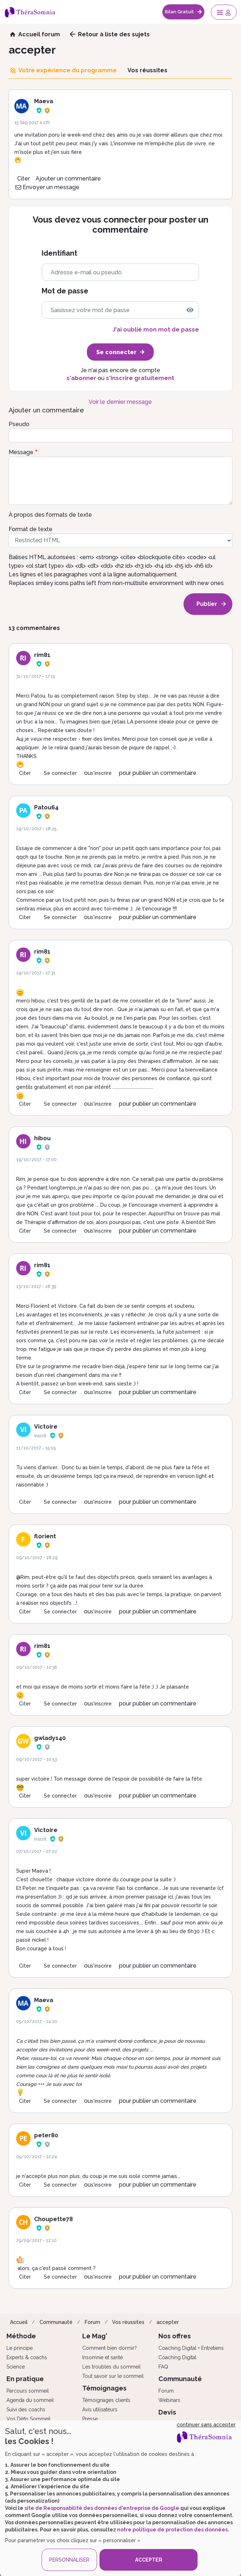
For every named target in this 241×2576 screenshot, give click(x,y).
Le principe (19, 2348)
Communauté (56, 2322)
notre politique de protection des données (172, 2529)
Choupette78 (53, 2219)
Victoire (45, 1426)
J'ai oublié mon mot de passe (155, 329)
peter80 (46, 2135)
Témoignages (104, 2388)
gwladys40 (50, 1738)
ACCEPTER (148, 2560)
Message (21, 452)
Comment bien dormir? (109, 2348)
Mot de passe (65, 291)
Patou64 (46, 807)
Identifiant (59, 253)
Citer (23, 178)
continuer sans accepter (206, 2424)
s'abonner (81, 378)
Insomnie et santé (102, 2357)
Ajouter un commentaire (68, 178)
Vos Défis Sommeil (28, 2419)
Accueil (19, 2322)
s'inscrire (101, 773)
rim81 (42, 655)
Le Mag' (94, 2336)
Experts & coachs (26, 2357)
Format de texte (30, 529)
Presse (90, 2419)
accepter (168, 2322)
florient (45, 1536)
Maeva (43, 101)
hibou (42, 1138)
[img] (190, 310)
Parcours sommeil (27, 2391)
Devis (167, 2412)
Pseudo (19, 424)
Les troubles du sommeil (111, 2367)
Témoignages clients (106, 2400)
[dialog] (120, 2498)
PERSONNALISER (69, 2560)
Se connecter (60, 773)
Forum (92, 2322)
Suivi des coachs (25, 2409)
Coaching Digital (177, 2357)
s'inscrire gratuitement (140, 378)
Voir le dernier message (120, 401)
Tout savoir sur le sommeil (113, 2376)
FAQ (163, 2367)
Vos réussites (128, 2322)
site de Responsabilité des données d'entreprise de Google (101, 2508)
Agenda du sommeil (30, 2400)
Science (15, 2367)
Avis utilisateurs (99, 2409)
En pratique (25, 2379)
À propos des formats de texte (50, 514)
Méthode (21, 2336)
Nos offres (174, 2336)
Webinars (169, 2400)
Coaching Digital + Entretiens (191, 2348)
